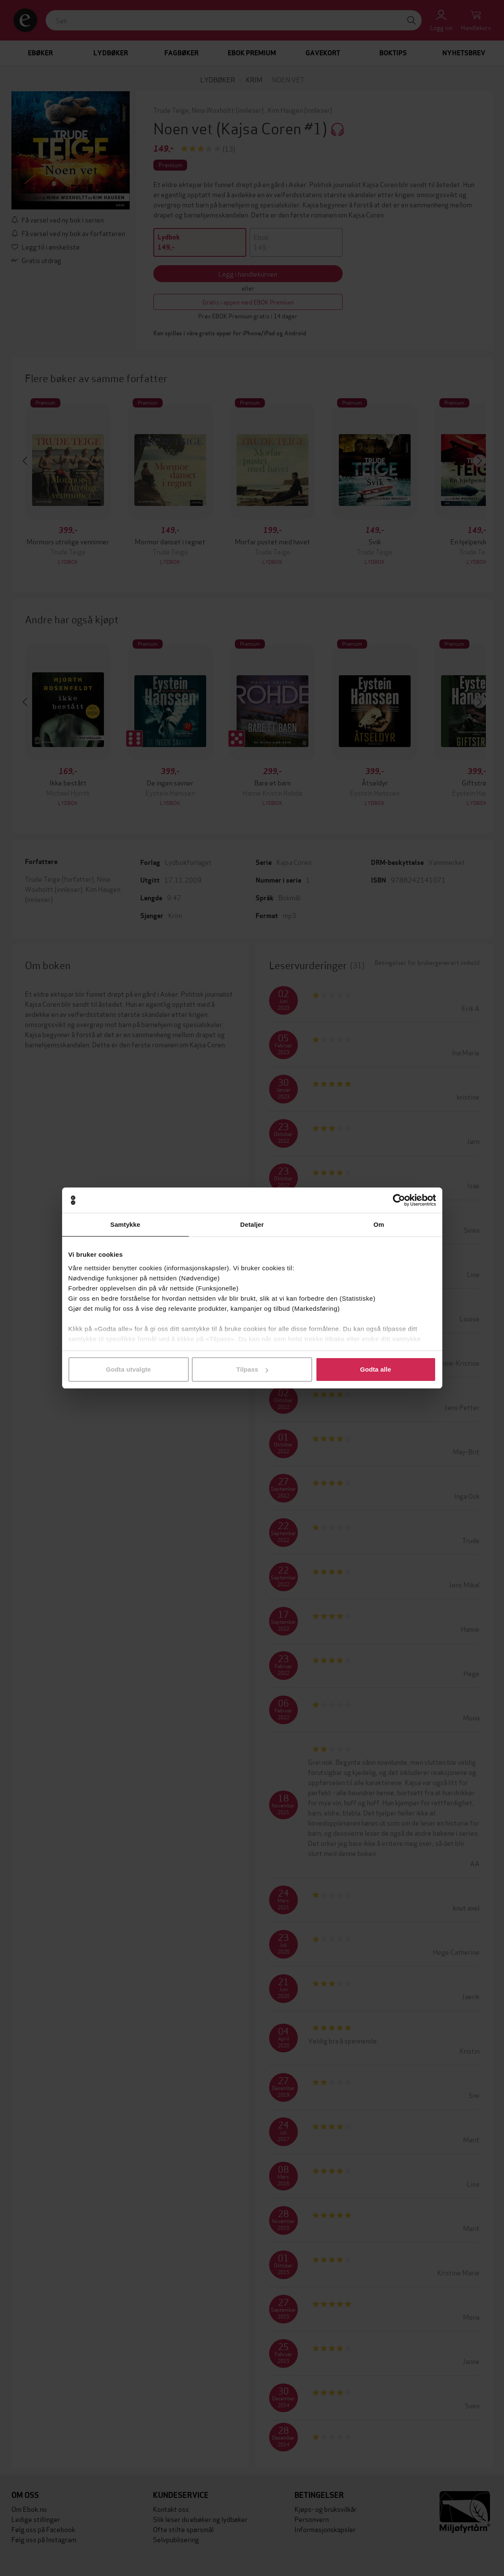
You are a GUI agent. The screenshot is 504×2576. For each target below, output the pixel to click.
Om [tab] (378, 1224)
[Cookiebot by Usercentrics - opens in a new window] (399, 1200)
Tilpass (252, 1369)
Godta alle (375, 1369)
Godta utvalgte (128, 1369)
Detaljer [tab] (252, 1224)
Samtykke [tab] (125, 1224)
